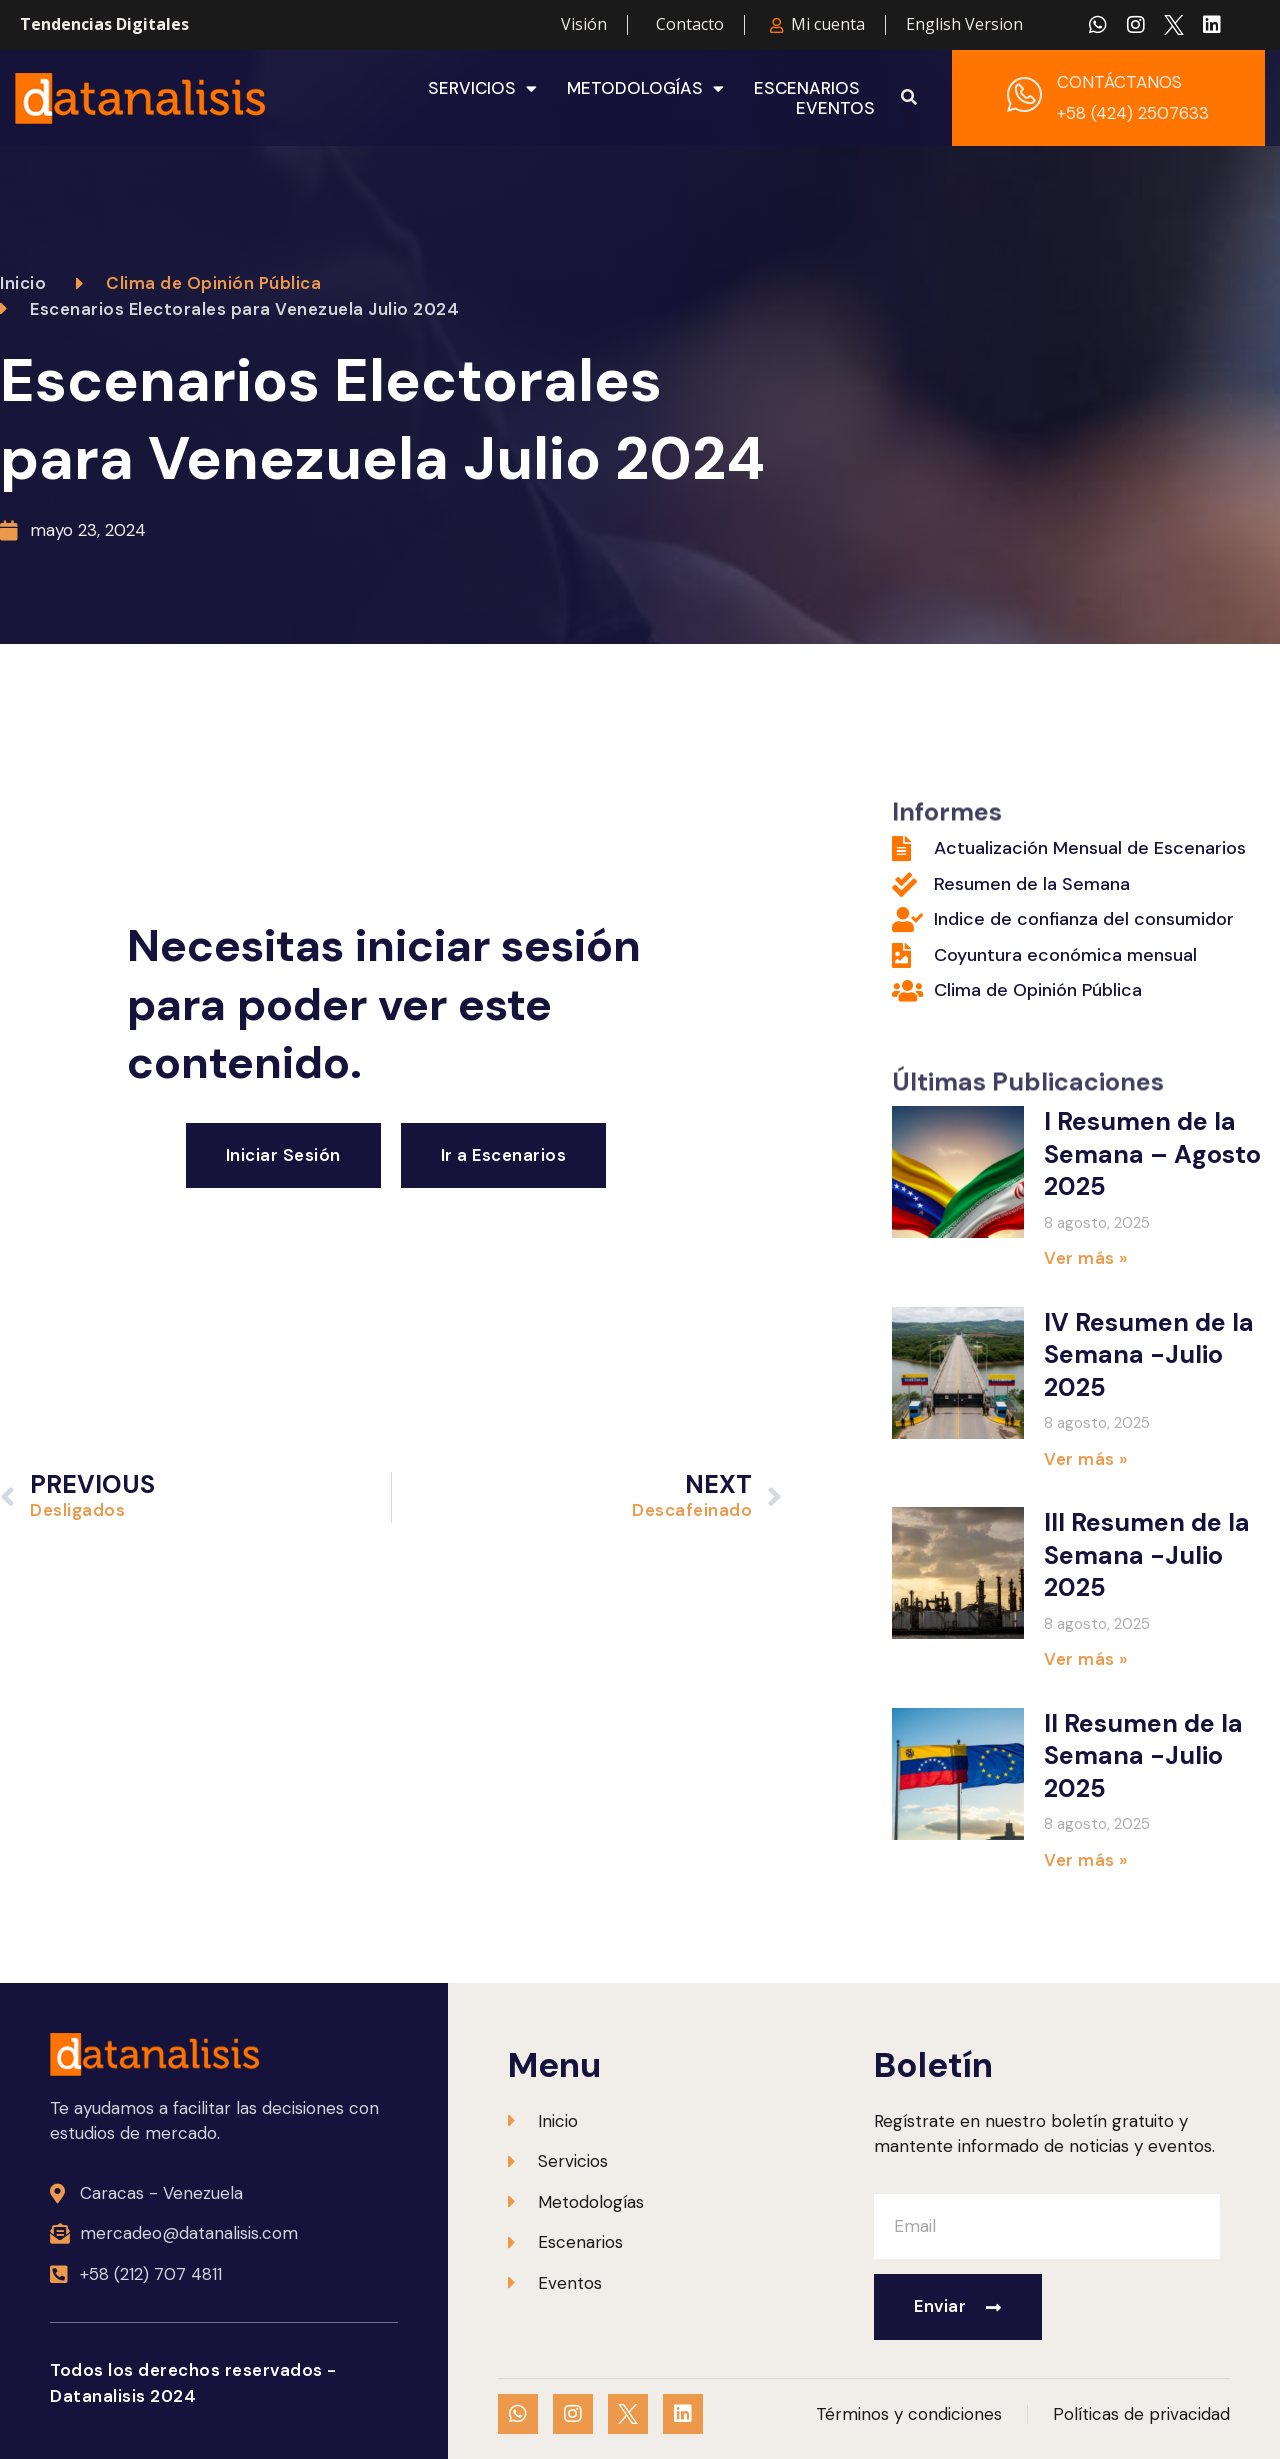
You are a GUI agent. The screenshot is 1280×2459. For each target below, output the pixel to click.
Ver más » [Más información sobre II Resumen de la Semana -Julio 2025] (1086, 1860)
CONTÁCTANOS (1119, 82)
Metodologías (645, 88)
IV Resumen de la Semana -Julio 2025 (1149, 1355)
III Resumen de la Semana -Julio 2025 (1147, 1555)
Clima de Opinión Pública (213, 283)
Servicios (482, 88)
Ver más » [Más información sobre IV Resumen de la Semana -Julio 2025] (1086, 1459)
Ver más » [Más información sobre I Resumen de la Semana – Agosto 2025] (1086, 1258)
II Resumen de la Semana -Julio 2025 (1143, 1756)
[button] (909, 98)
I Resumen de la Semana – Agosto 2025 (1152, 1154)
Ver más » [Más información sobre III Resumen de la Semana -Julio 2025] (1086, 1659)
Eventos (835, 108)
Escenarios (807, 88)
